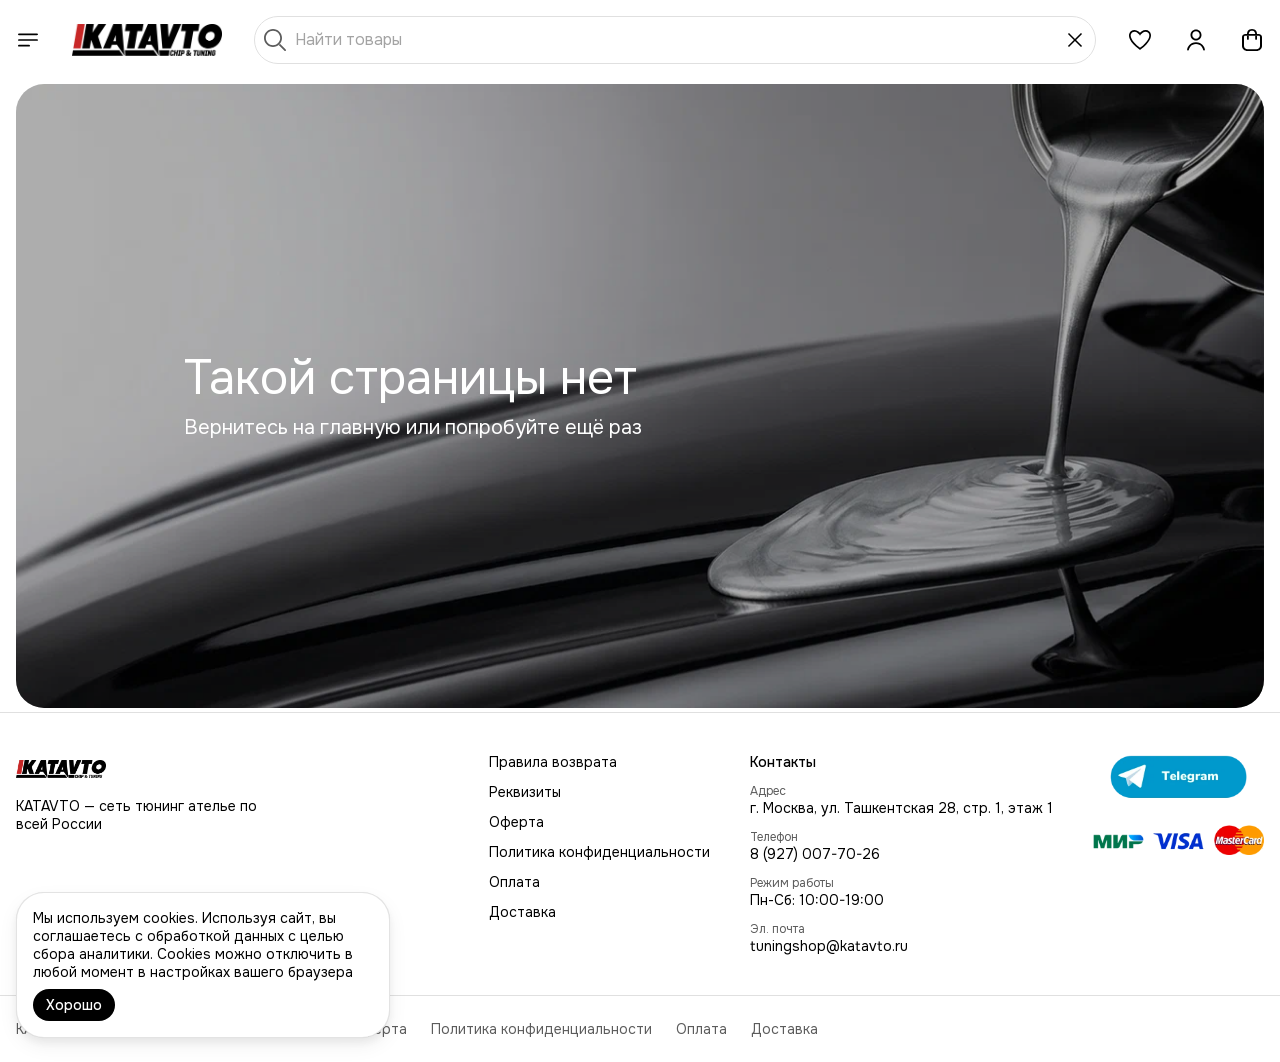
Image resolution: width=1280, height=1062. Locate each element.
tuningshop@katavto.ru (829, 946)
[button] (1140, 40)
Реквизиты (525, 792)
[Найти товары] (675, 40)
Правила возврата (553, 762)
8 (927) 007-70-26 (815, 854)
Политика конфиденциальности (599, 852)
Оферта (516, 822)
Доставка (522, 912)
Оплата (514, 882)
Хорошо (74, 1005)
